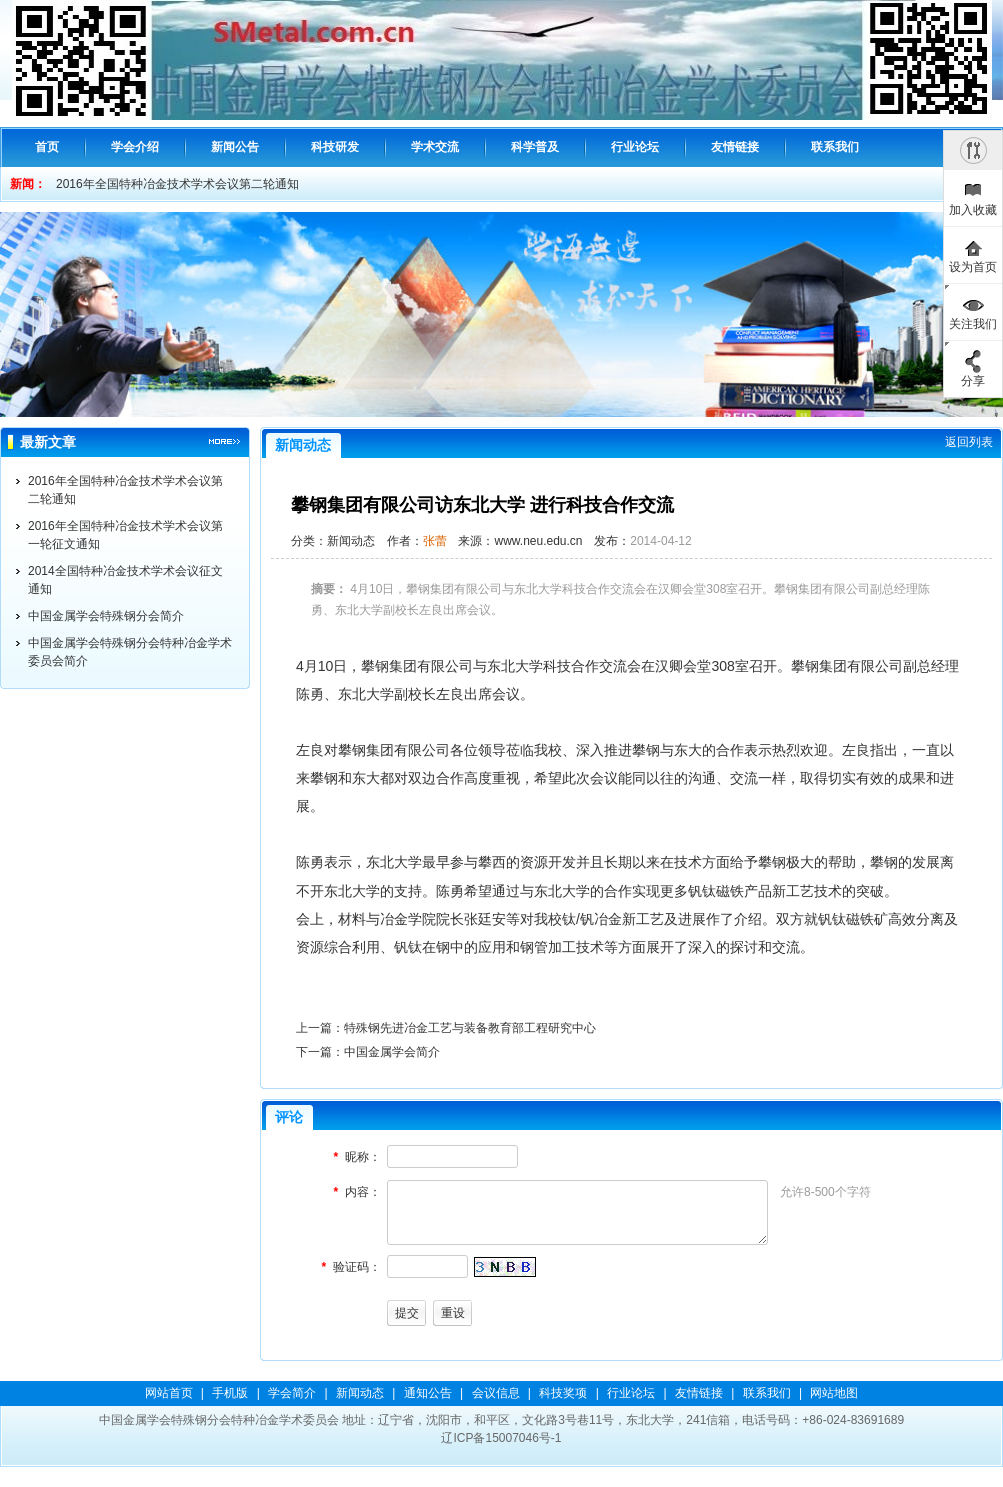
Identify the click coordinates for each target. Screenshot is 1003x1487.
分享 (973, 381)
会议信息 (496, 1393)
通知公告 (428, 1393)
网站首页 (169, 1393)
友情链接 (699, 1393)
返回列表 (969, 442)
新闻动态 (360, 1393)
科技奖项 (563, 1393)
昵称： (363, 1157)
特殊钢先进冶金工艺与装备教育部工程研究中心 (470, 1028)
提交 (407, 1313)
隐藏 (973, 150)
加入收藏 (973, 210)
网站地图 (834, 1393)
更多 (224, 442)
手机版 (230, 1393)
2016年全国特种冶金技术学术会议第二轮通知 (177, 184)
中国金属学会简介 (392, 1052)
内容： (363, 1192)
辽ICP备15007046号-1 (501, 1438)
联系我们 (767, 1393)
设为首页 (973, 267)
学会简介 (292, 1393)
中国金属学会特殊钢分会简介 (106, 616)
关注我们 (973, 324)
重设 (453, 1313)
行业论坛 (631, 1393)
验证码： (357, 1267)
